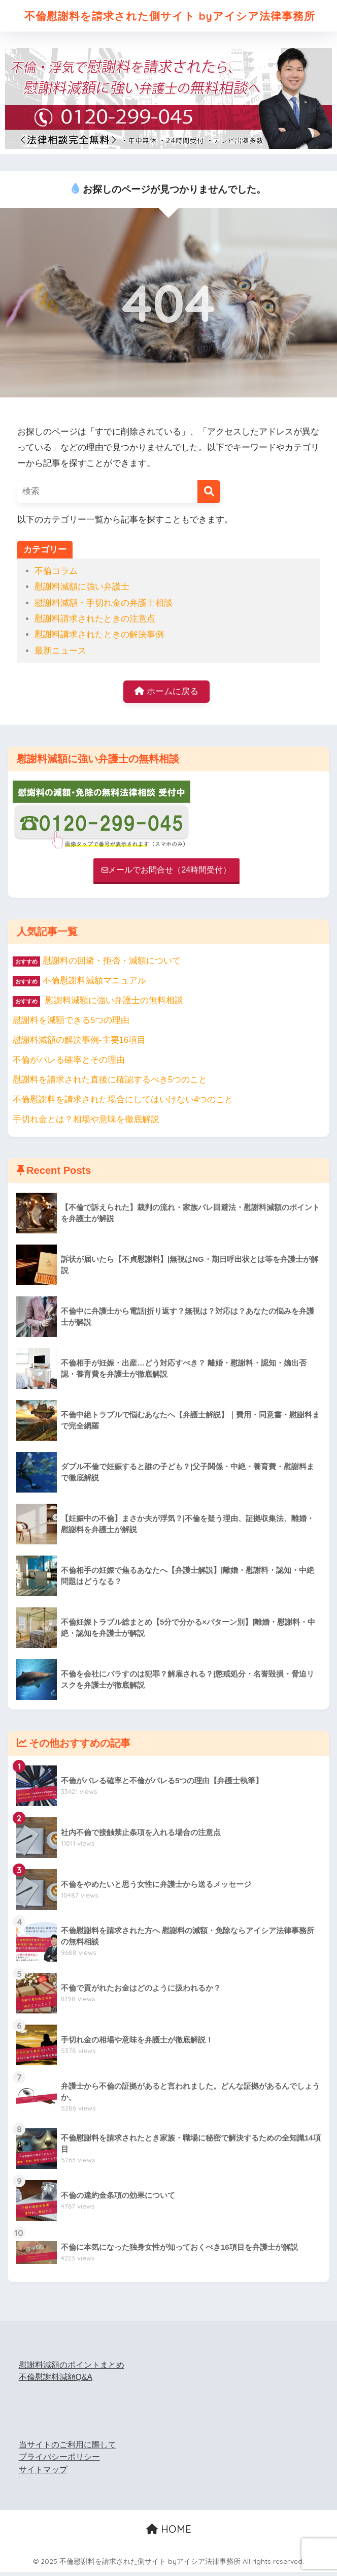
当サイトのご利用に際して (67, 2448)
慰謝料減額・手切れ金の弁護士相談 (104, 606)
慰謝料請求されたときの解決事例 (99, 638)
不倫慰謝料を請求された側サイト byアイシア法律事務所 (170, 17)
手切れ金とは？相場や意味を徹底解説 (86, 1123)
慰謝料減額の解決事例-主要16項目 (79, 1044)
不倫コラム (56, 574)
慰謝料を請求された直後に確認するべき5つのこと (110, 1084)
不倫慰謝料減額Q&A (56, 2381)
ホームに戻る (166, 695)
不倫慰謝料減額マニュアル (94, 984)
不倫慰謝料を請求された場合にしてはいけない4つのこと (123, 1103)
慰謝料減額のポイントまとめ (71, 2368)
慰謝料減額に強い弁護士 (82, 590)
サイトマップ (43, 2473)
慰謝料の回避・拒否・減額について (112, 965)
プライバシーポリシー (59, 2461)
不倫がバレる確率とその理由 (69, 1064)
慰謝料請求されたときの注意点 (95, 622)
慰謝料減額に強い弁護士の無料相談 (98, 1004)
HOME (168, 2532)
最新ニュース (60, 654)
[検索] (208, 495)
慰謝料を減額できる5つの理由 (71, 1024)
